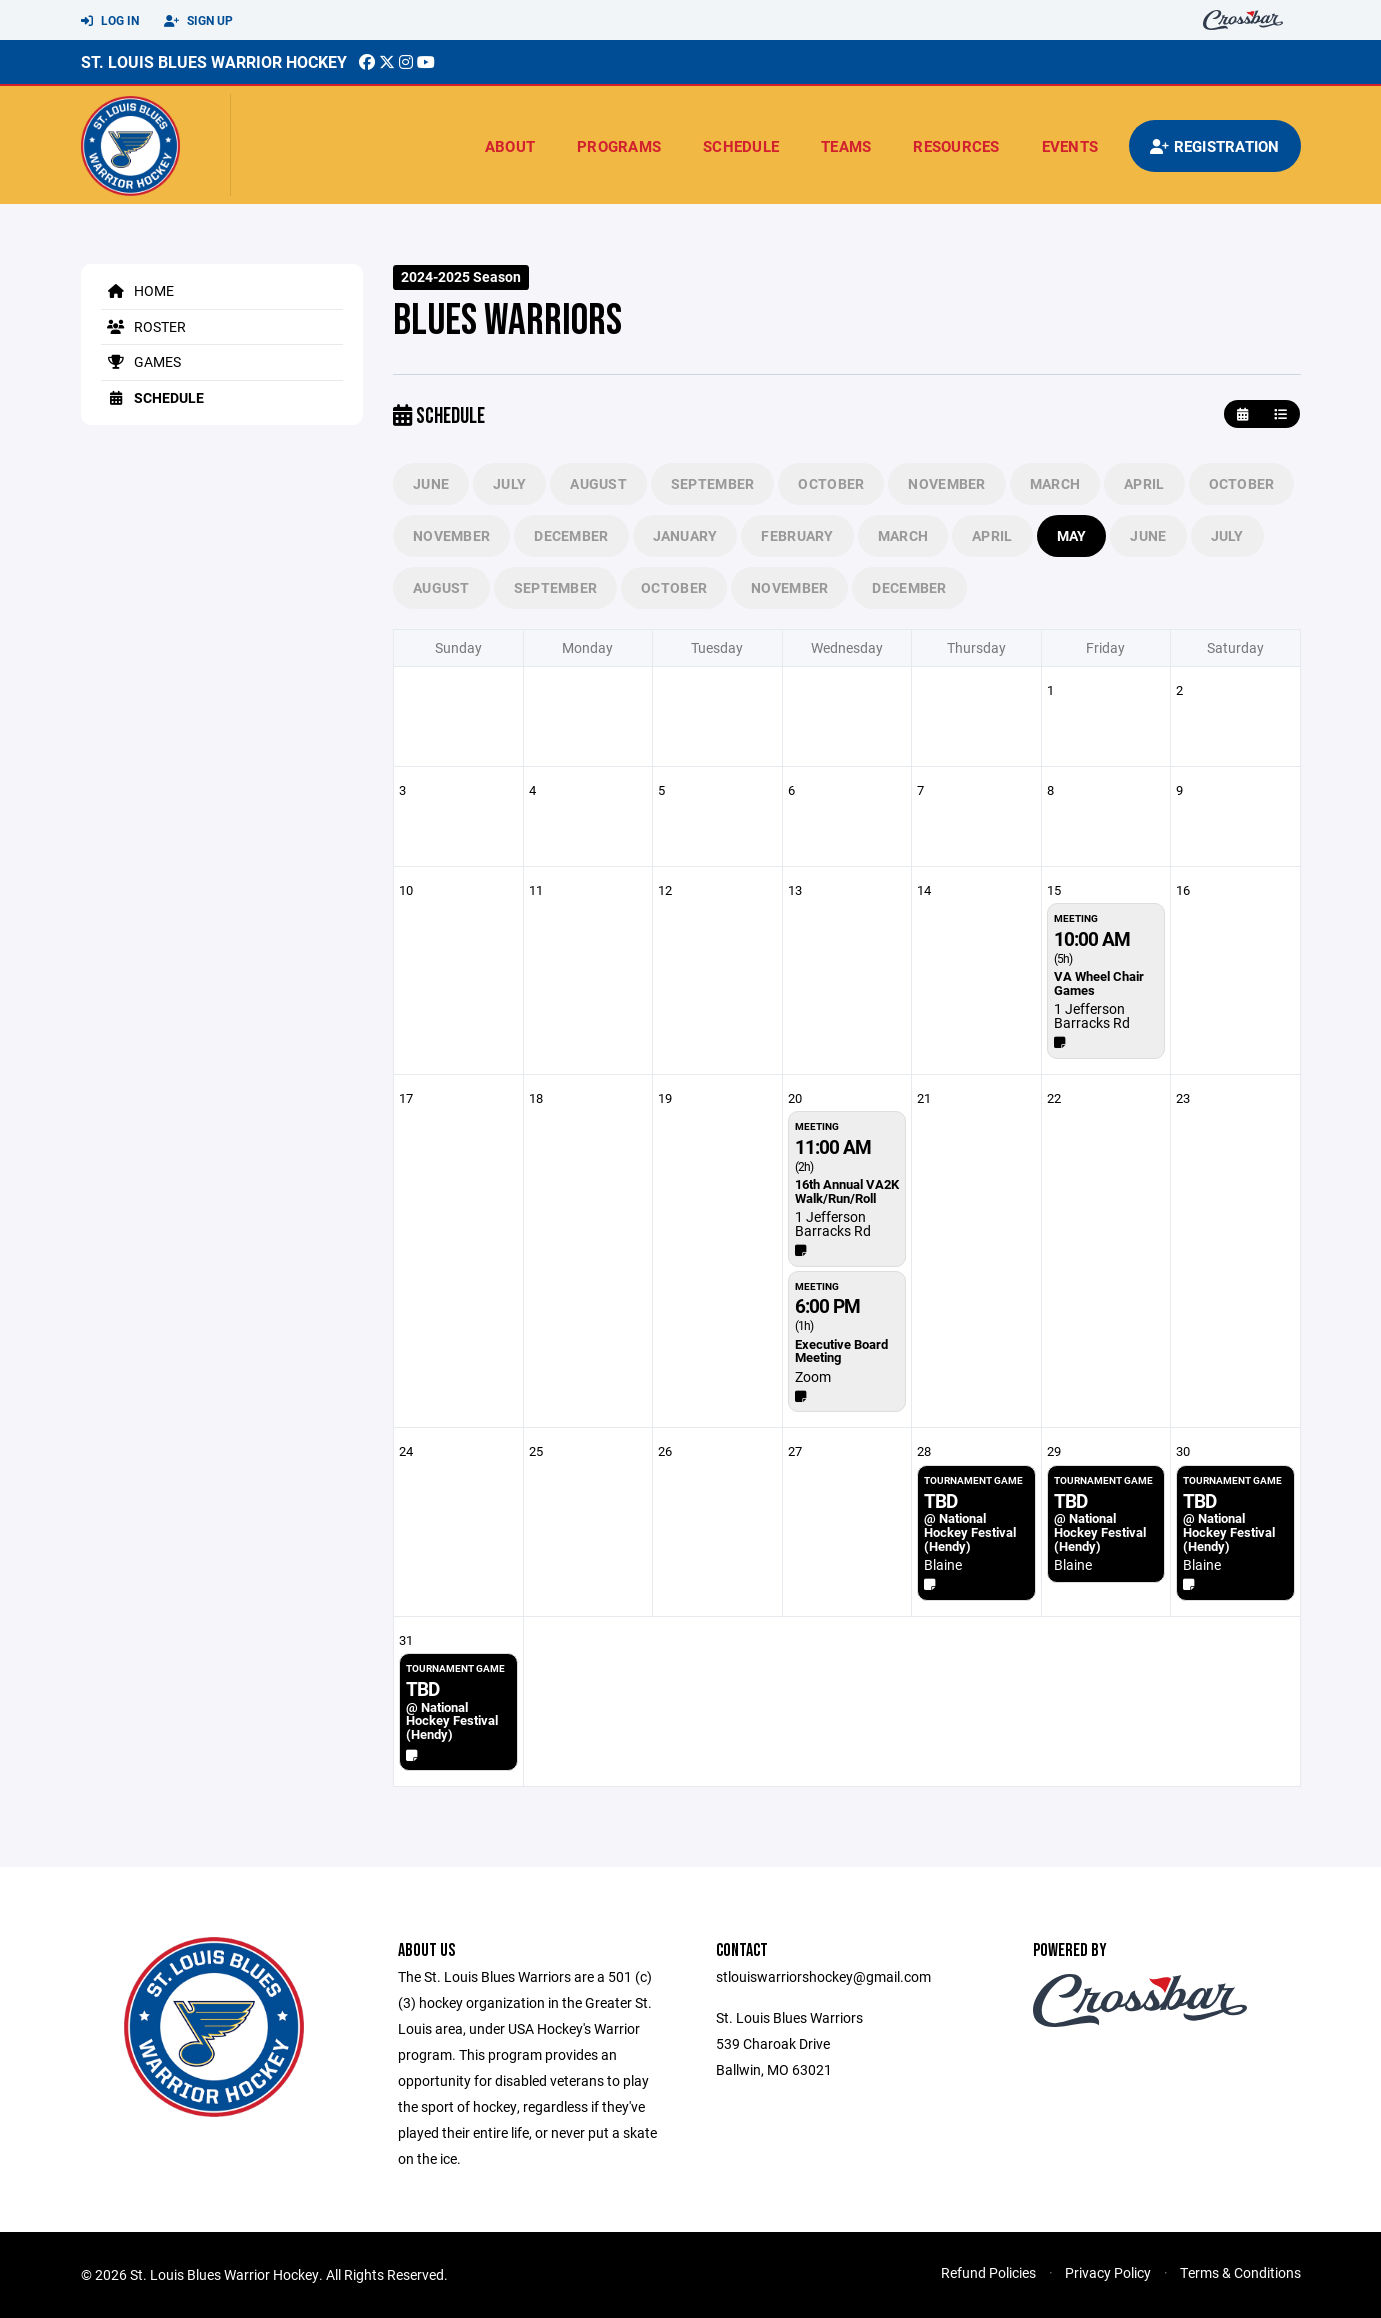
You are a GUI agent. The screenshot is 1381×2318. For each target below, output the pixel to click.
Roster (143, 326)
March (1055, 483)
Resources (956, 146)
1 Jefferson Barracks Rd (1092, 1015)
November (946, 483)
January (685, 535)
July (509, 483)
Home (137, 290)
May (1072, 535)
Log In (110, 21)
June (431, 483)
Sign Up (198, 21)
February (797, 535)
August (598, 483)
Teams (846, 146)
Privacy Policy (1108, 2272)
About (510, 146)
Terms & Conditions (1240, 2272)
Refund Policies (988, 2272)
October (831, 483)
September (713, 483)
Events (1070, 146)
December (571, 535)
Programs (619, 146)
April (1144, 483)
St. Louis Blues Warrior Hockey (214, 61)
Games (141, 361)
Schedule (741, 146)
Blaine (943, 1564)
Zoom (813, 1376)
